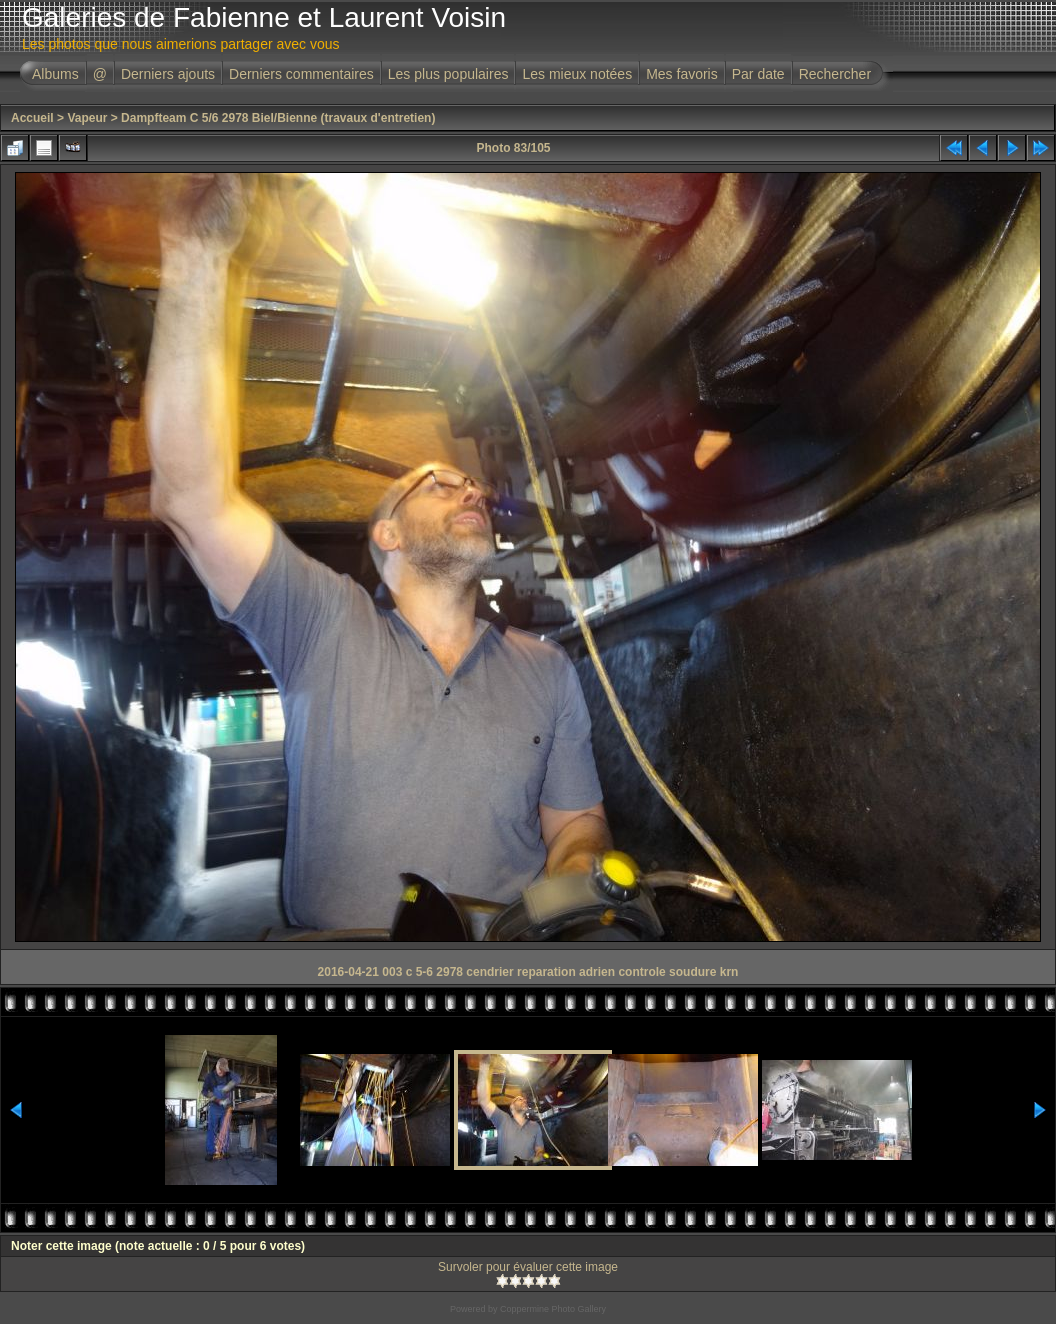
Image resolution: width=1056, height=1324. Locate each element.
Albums (55, 74)
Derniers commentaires (301, 74)
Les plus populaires (448, 74)
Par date (758, 74)
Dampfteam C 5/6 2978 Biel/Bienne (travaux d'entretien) (278, 118)
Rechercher (835, 74)
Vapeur (87, 118)
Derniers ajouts (168, 74)
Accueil (32, 118)
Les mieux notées (577, 74)
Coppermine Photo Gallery (553, 1309)
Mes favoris (682, 74)
